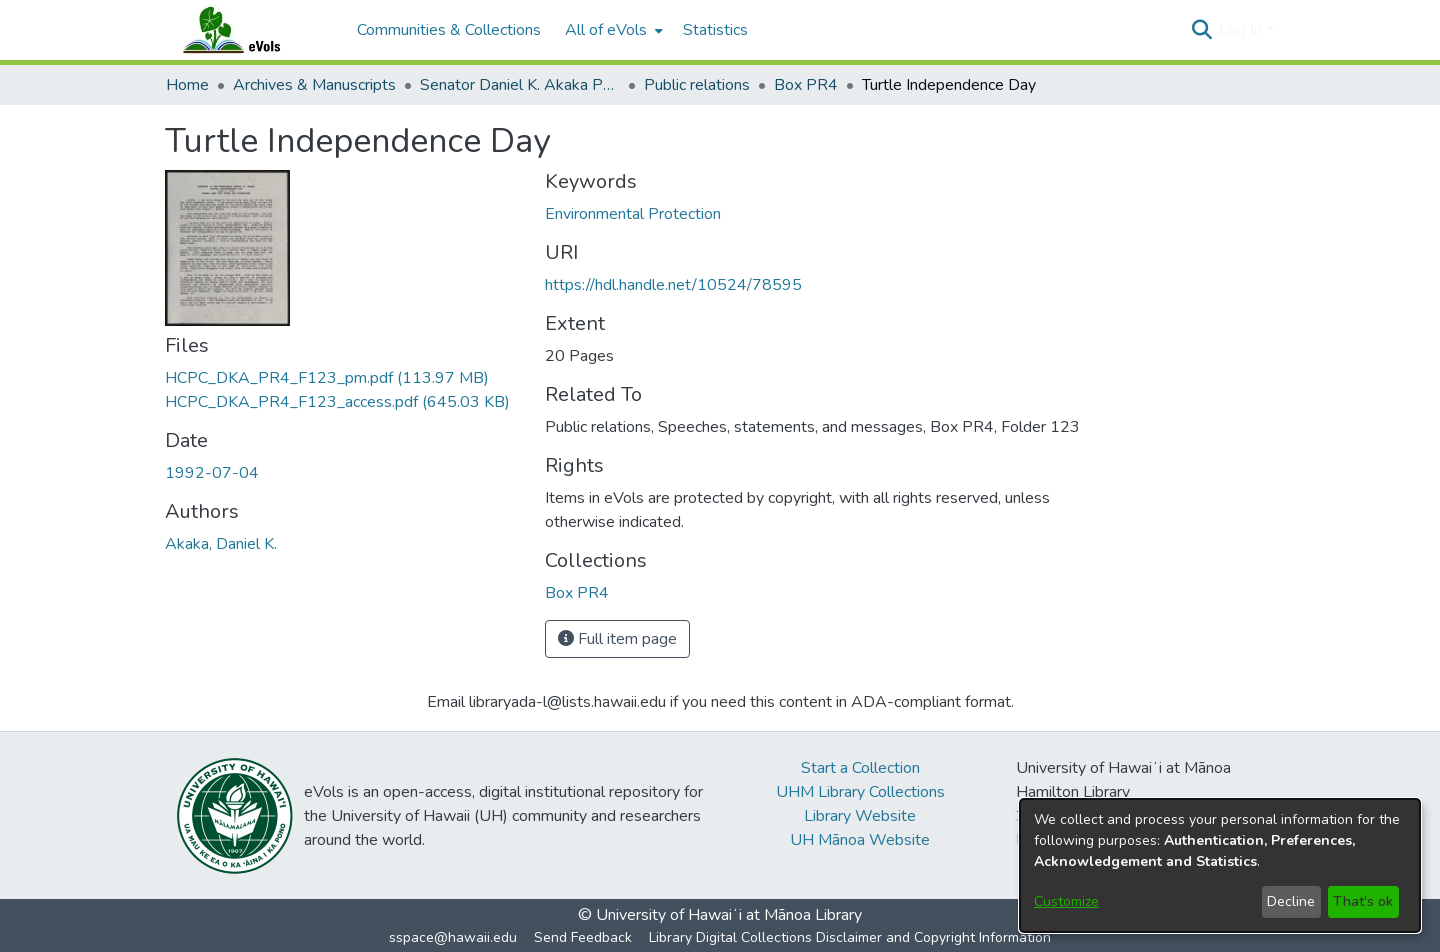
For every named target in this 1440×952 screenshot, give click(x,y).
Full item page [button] (617, 639)
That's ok (1363, 901)
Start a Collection (860, 768)
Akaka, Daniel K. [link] (221, 544)
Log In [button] (1242, 30)
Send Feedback (583, 937)
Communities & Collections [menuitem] (449, 30)
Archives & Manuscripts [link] (314, 85)
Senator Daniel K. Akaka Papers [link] (520, 85)
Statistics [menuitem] (715, 30)
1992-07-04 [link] (212, 473)
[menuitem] (612, 30)
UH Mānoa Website (860, 840)
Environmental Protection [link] (633, 214)
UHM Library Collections (860, 792)
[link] (327, 378)
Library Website (860, 816)
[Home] (251, 30)
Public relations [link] (697, 85)
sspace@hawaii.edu (453, 937)
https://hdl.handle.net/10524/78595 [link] (673, 285)
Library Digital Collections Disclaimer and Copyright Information (850, 937)
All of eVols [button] (606, 30)
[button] (1201, 30)
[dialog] (1220, 865)
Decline (1291, 901)
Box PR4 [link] (806, 85)
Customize (1066, 901)
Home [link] (187, 85)
